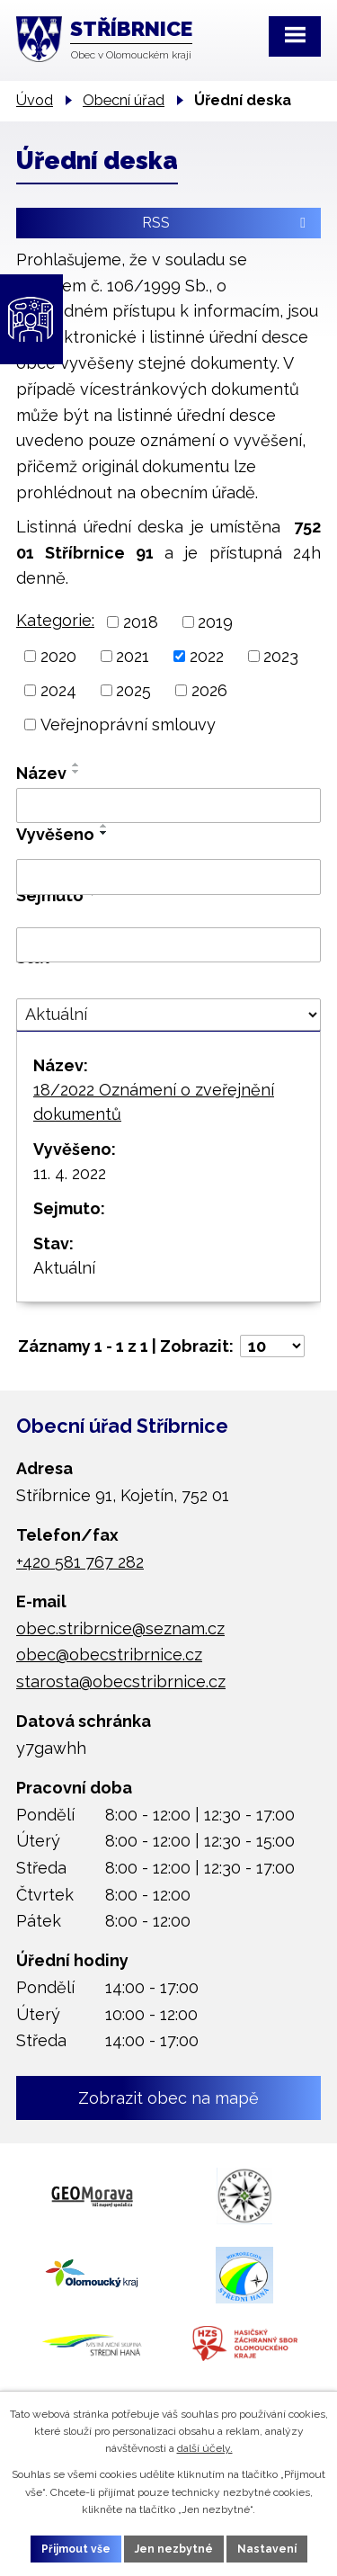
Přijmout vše (76, 2549)
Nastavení (267, 2549)
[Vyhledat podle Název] (168, 806)
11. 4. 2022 (69, 1173)
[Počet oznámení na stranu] (272, 1346)
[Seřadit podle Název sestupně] (76, 771)
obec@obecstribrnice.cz (109, 1654)
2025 (133, 690)
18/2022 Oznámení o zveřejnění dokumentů (153, 1101)
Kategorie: (55, 620)
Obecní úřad (123, 100)
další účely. (205, 2448)
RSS (227, 222)
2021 (132, 656)
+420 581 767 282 (80, 1561)
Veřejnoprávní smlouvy (128, 724)
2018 (140, 622)
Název (41, 773)
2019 (215, 622)
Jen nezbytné (174, 2549)
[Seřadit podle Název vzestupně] (76, 764)
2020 (58, 656)
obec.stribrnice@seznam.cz (120, 1628)
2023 (280, 656)
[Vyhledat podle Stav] (168, 1014)
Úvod (34, 100)
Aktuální (64, 1267)
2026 (209, 690)
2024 (58, 690)
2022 (207, 656)
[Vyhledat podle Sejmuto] (168, 945)
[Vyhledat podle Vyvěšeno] (168, 877)
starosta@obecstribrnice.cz (121, 1681)
